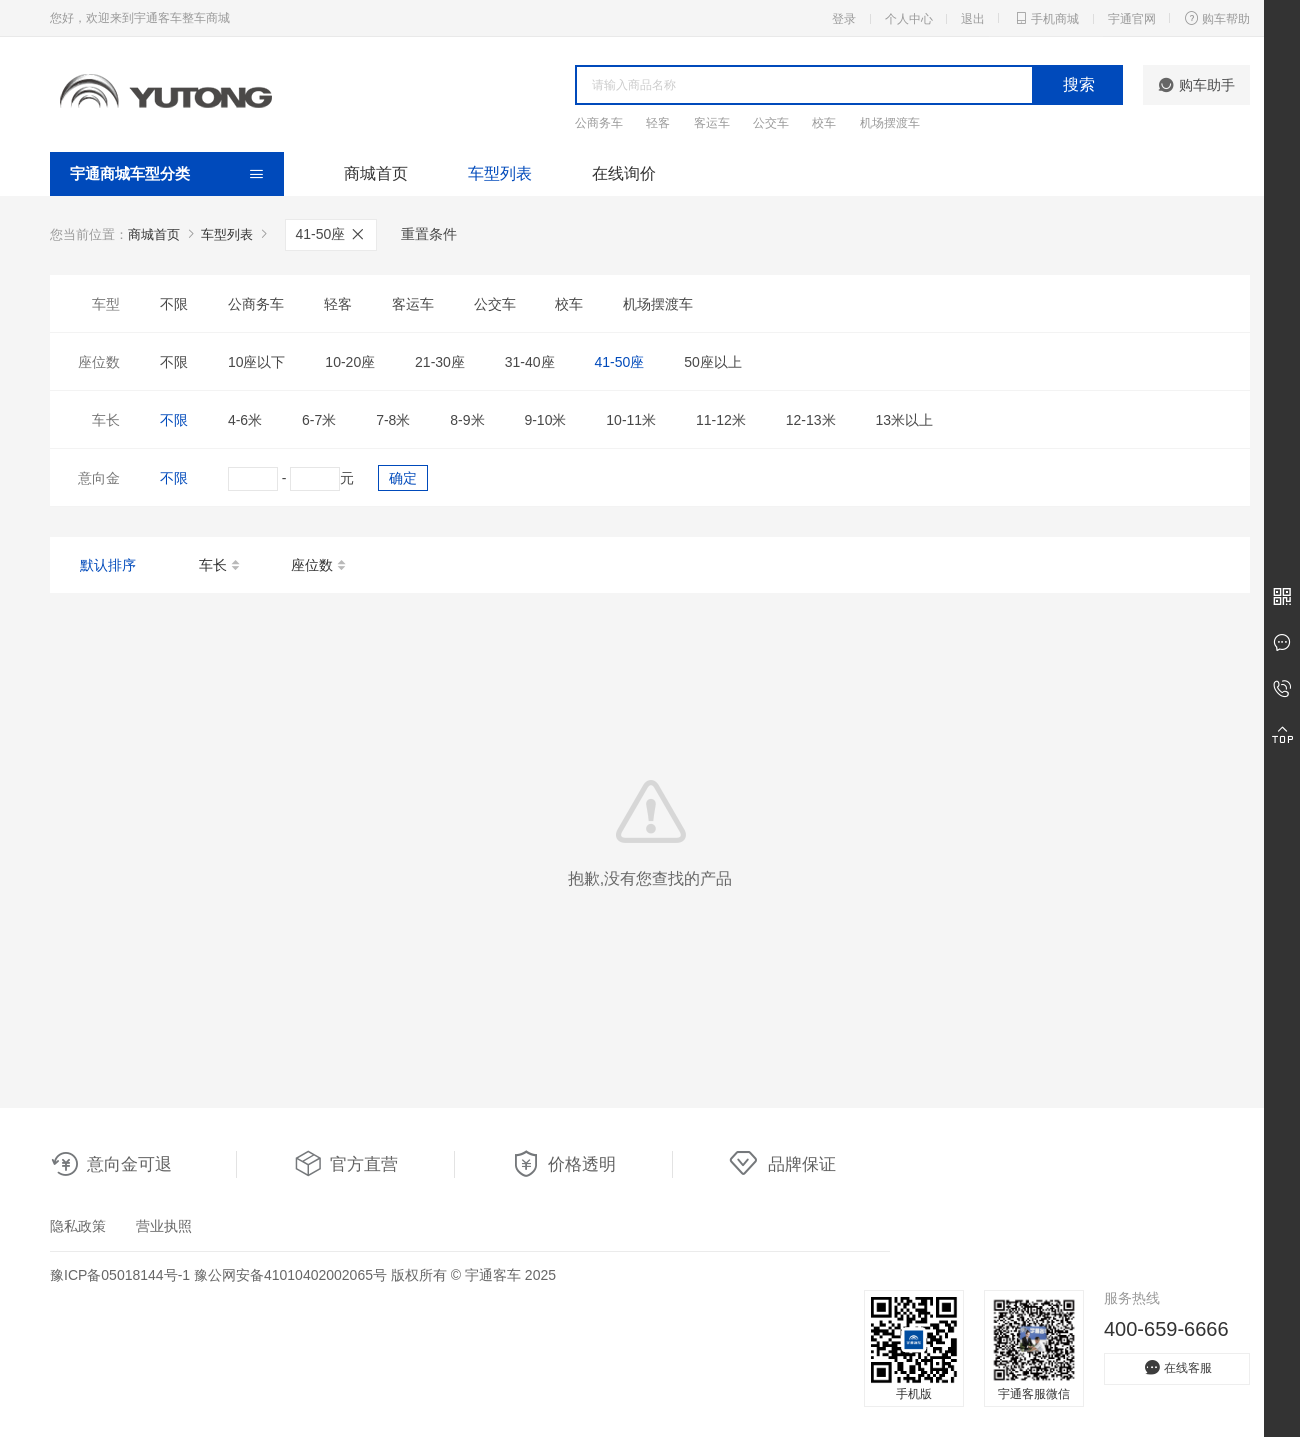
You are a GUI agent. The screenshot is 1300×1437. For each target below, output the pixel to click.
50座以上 (713, 362)
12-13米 (811, 420)
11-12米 (721, 420)
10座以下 (257, 362)
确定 (403, 478)
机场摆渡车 (890, 123)
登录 (844, 19)
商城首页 (376, 173)
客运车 (712, 123)
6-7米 (319, 420)
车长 (220, 566)
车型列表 (500, 173)
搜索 (1079, 84)
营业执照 (164, 1226)
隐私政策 (78, 1226)
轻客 (658, 123)
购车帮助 (1217, 18)
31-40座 (530, 362)
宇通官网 (1132, 19)
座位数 (319, 566)
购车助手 (1196, 85)
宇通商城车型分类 (130, 173)
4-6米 (245, 420)
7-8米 (393, 420)
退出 (973, 19)
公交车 (771, 123)
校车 (824, 123)
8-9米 (467, 420)
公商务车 (599, 123)
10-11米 (631, 420)
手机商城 (1046, 18)
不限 (174, 304)
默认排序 (108, 565)
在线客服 (1177, 1367)
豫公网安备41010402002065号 (290, 1275)
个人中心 (909, 19)
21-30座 (440, 362)
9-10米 (545, 420)
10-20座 (350, 362)
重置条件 (429, 234)
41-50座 (331, 234)
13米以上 (904, 420)
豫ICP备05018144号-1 (120, 1275)
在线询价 (624, 173)
